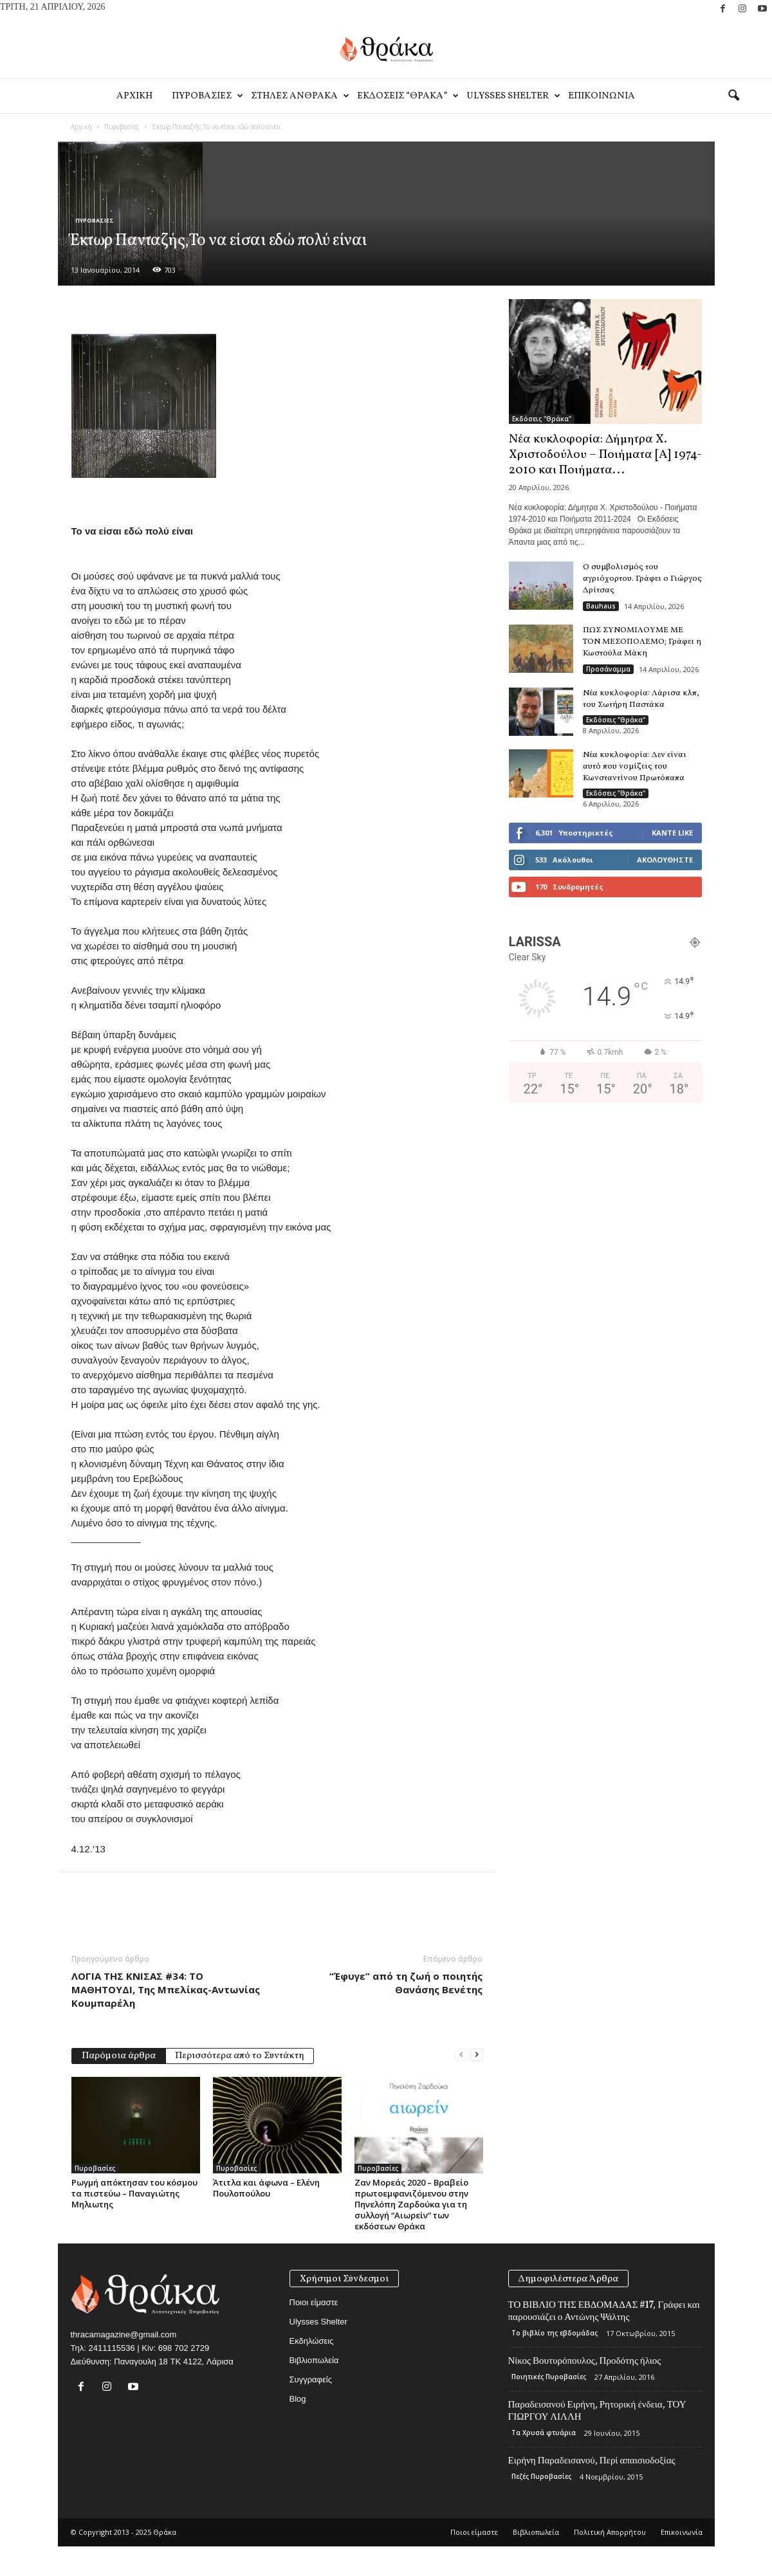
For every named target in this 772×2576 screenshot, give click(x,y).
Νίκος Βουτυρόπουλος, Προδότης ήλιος (584, 2360)
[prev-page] (461, 2054)
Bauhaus (601, 605)
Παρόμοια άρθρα (119, 2056)
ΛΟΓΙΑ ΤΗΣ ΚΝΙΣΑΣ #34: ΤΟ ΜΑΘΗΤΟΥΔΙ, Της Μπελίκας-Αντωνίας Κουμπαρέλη (165, 1989)
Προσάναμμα (608, 668)
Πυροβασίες (122, 126)
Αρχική (81, 126)
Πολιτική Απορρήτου (610, 2532)
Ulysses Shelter (512, 96)
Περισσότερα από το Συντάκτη (239, 2056)
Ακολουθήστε (665, 859)
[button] (733, 96)
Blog (298, 2399)
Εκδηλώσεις (312, 2341)
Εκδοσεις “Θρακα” (407, 96)
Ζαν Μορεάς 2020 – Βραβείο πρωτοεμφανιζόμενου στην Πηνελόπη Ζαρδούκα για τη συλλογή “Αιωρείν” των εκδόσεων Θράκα (411, 2204)
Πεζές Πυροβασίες (541, 2476)
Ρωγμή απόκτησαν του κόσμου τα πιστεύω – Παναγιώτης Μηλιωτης (134, 2193)
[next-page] (476, 2054)
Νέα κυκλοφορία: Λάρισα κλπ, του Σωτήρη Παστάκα (641, 699)
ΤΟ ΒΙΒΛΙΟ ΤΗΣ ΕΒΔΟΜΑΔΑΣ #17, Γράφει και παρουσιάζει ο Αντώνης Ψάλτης (604, 2310)
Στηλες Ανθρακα (299, 96)
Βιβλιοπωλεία (314, 2360)
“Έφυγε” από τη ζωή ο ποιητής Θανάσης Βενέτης (405, 1982)
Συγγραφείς (311, 2379)
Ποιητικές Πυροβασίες (548, 2376)
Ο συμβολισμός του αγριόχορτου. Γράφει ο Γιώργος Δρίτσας (642, 579)
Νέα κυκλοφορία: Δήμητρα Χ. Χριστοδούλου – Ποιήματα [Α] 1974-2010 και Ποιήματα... (605, 455)
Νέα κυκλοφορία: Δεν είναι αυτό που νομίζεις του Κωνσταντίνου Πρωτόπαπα (634, 766)
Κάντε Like (672, 832)
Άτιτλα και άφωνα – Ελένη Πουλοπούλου (266, 2188)
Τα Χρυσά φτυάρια (543, 2432)
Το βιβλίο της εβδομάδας (554, 2332)
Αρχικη (134, 96)
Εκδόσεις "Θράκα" (541, 418)
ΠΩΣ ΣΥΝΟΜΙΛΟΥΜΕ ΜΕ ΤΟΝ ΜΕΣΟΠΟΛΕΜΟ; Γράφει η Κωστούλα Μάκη (642, 642)
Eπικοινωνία (601, 96)
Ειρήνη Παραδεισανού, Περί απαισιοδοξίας (592, 2460)
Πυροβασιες (206, 96)
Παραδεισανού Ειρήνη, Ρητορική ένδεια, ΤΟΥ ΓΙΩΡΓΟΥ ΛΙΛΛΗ (597, 2410)
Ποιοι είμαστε (314, 2302)
